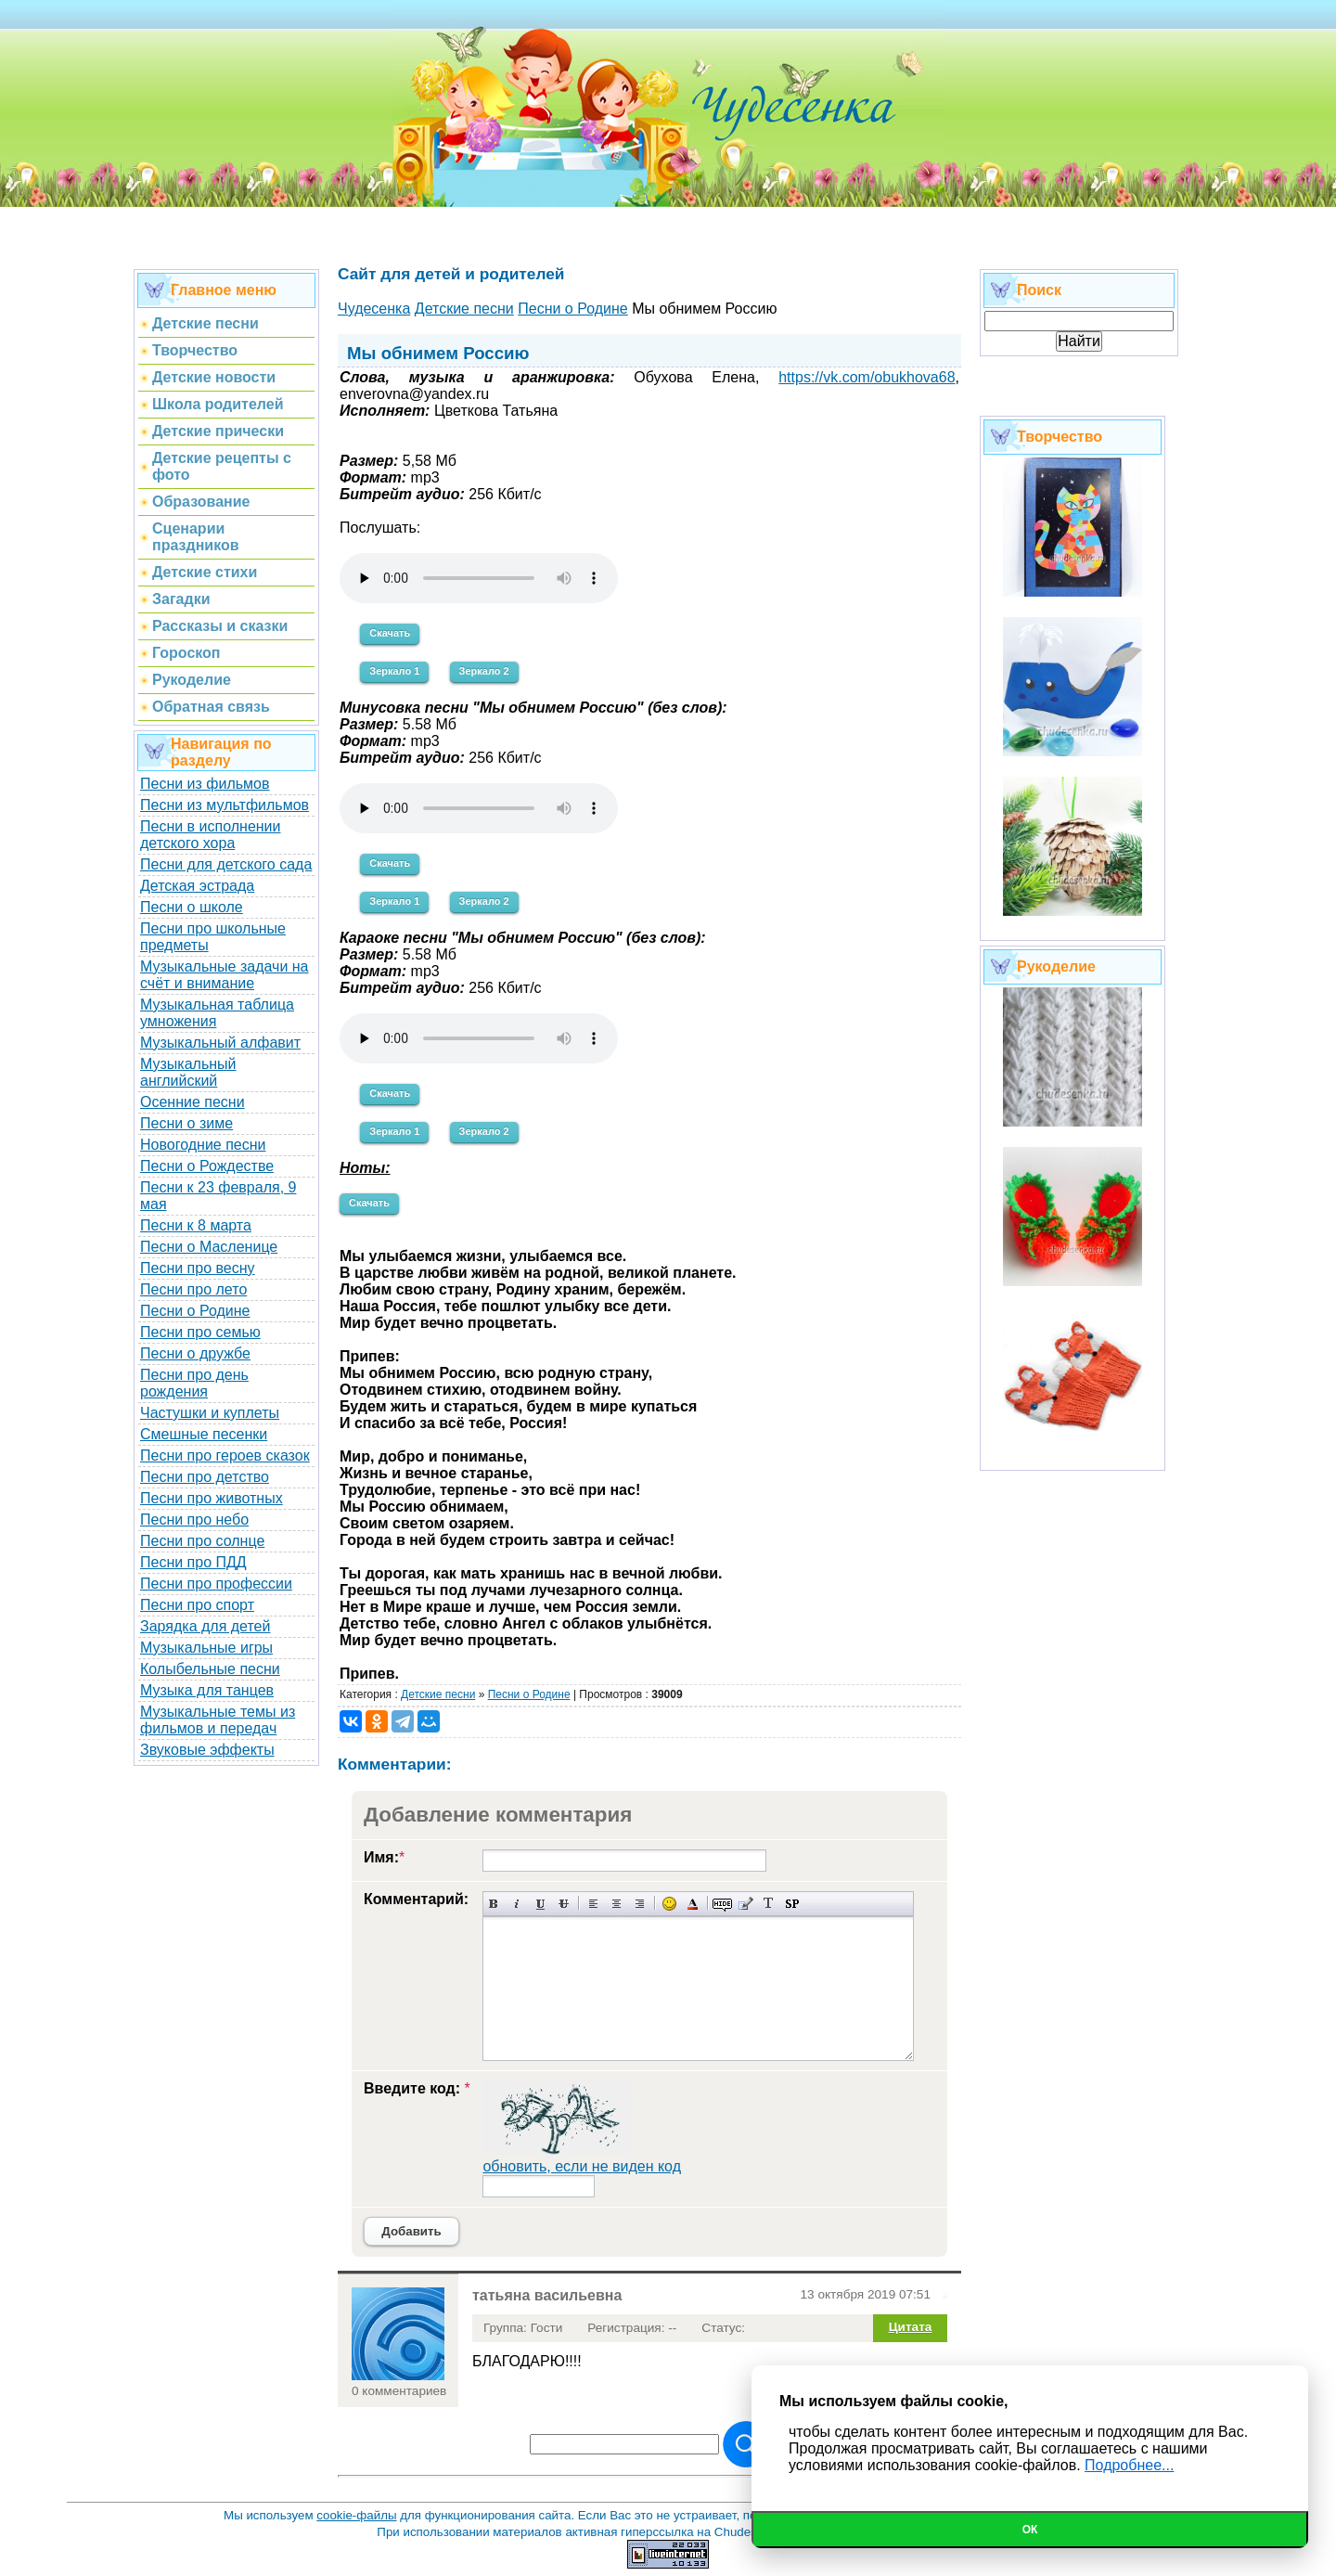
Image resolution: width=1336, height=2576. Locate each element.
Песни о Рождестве (207, 1166)
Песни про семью (200, 1332)
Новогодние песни (203, 1145)
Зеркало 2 (484, 670)
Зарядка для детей (205, 1626)
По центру (616, 1903)
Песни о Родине (195, 1311)
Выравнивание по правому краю (639, 1903)
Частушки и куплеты (209, 1413)
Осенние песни (192, 1102)
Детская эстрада (197, 886)
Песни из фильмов (205, 784)
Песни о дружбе (195, 1353)
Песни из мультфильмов (224, 805)
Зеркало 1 (394, 670)
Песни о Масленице (208, 1247)
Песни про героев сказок (225, 1455)
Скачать (389, 632)
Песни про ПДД (193, 1562)
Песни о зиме (186, 1123)
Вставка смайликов (669, 1903)
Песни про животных (211, 1498)
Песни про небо (194, 1519)
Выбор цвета (692, 1903)
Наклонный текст (517, 1903)
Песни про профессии (216, 1583)
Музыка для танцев (207, 1690)
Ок (1030, 2529)
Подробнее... (1129, 2465)
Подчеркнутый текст (540, 1903)
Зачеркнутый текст (563, 1903)
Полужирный (494, 1903)
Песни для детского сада (226, 864)
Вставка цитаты (745, 1903)
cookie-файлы (356, 2515)
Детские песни (438, 1694)
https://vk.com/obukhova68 (866, 377)
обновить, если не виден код (581, 2166)
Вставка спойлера (792, 1903)
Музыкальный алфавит (220, 1042)
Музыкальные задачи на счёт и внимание (224, 975)
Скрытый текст (722, 1903)
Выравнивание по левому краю (593, 1903)
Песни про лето (193, 1289)
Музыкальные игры (206, 1647)
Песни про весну (197, 1268)
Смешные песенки (203, 1434)
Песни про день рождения (194, 1383)
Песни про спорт (197, 1605)
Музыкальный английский (188, 1072)
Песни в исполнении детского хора (210, 834)
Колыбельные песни (210, 1669)
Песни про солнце (202, 1541)
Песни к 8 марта (195, 1225)
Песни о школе (191, 907)
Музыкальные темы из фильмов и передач (217, 1720)
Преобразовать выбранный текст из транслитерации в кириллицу (768, 1903)
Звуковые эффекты (207, 1750)
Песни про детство (204, 1477)
